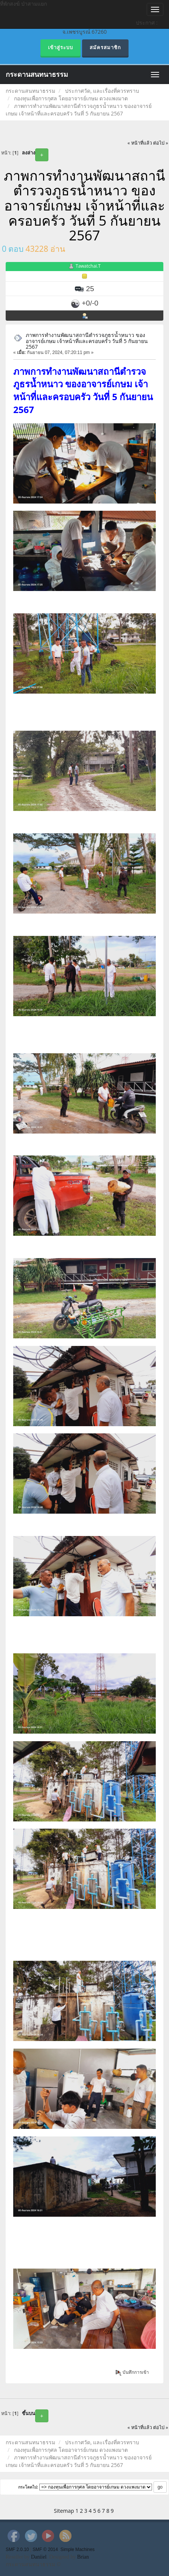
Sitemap (64, 2510)
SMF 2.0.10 (17, 2549)
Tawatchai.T (88, 266)
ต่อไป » (160, 143)
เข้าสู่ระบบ (60, 47)
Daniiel (39, 2557)
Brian (83, 2557)
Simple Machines (77, 2549)
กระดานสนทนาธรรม (37, 74)
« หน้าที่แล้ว (139, 143)
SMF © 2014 (45, 2549)
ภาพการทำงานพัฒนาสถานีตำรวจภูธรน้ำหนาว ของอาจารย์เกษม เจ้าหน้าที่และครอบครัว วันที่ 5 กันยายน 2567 (87, 340)
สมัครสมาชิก (105, 47)
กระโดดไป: (28, 2487)
